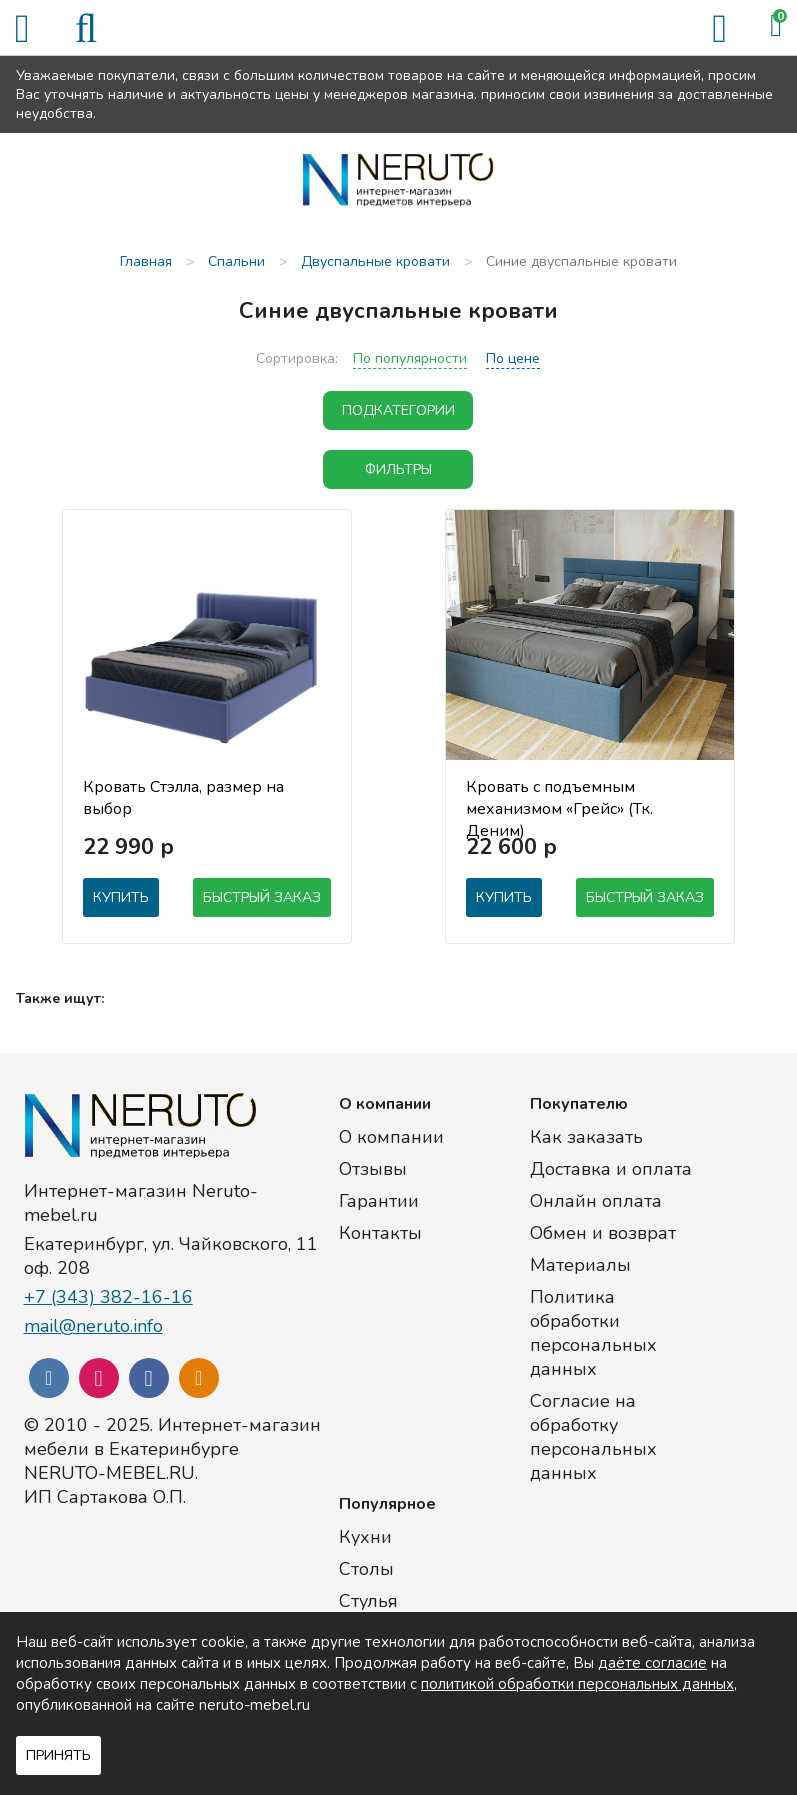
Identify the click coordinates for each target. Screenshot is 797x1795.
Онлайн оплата (596, 1201)
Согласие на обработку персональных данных (593, 1437)
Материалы (580, 1265)
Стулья (368, 1601)
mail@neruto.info (93, 1326)
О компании (391, 1137)
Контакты (380, 1233)
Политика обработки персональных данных (593, 1333)
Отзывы (373, 1169)
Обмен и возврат (603, 1233)
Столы (366, 1569)
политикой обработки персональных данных (577, 1684)
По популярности (410, 358)
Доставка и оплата (611, 1169)
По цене (513, 358)
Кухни (365, 1537)
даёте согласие (652, 1663)
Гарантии (379, 1201)
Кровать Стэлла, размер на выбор (183, 798)
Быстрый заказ (262, 897)
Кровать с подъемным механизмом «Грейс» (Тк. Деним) (559, 799)
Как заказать (586, 1137)
